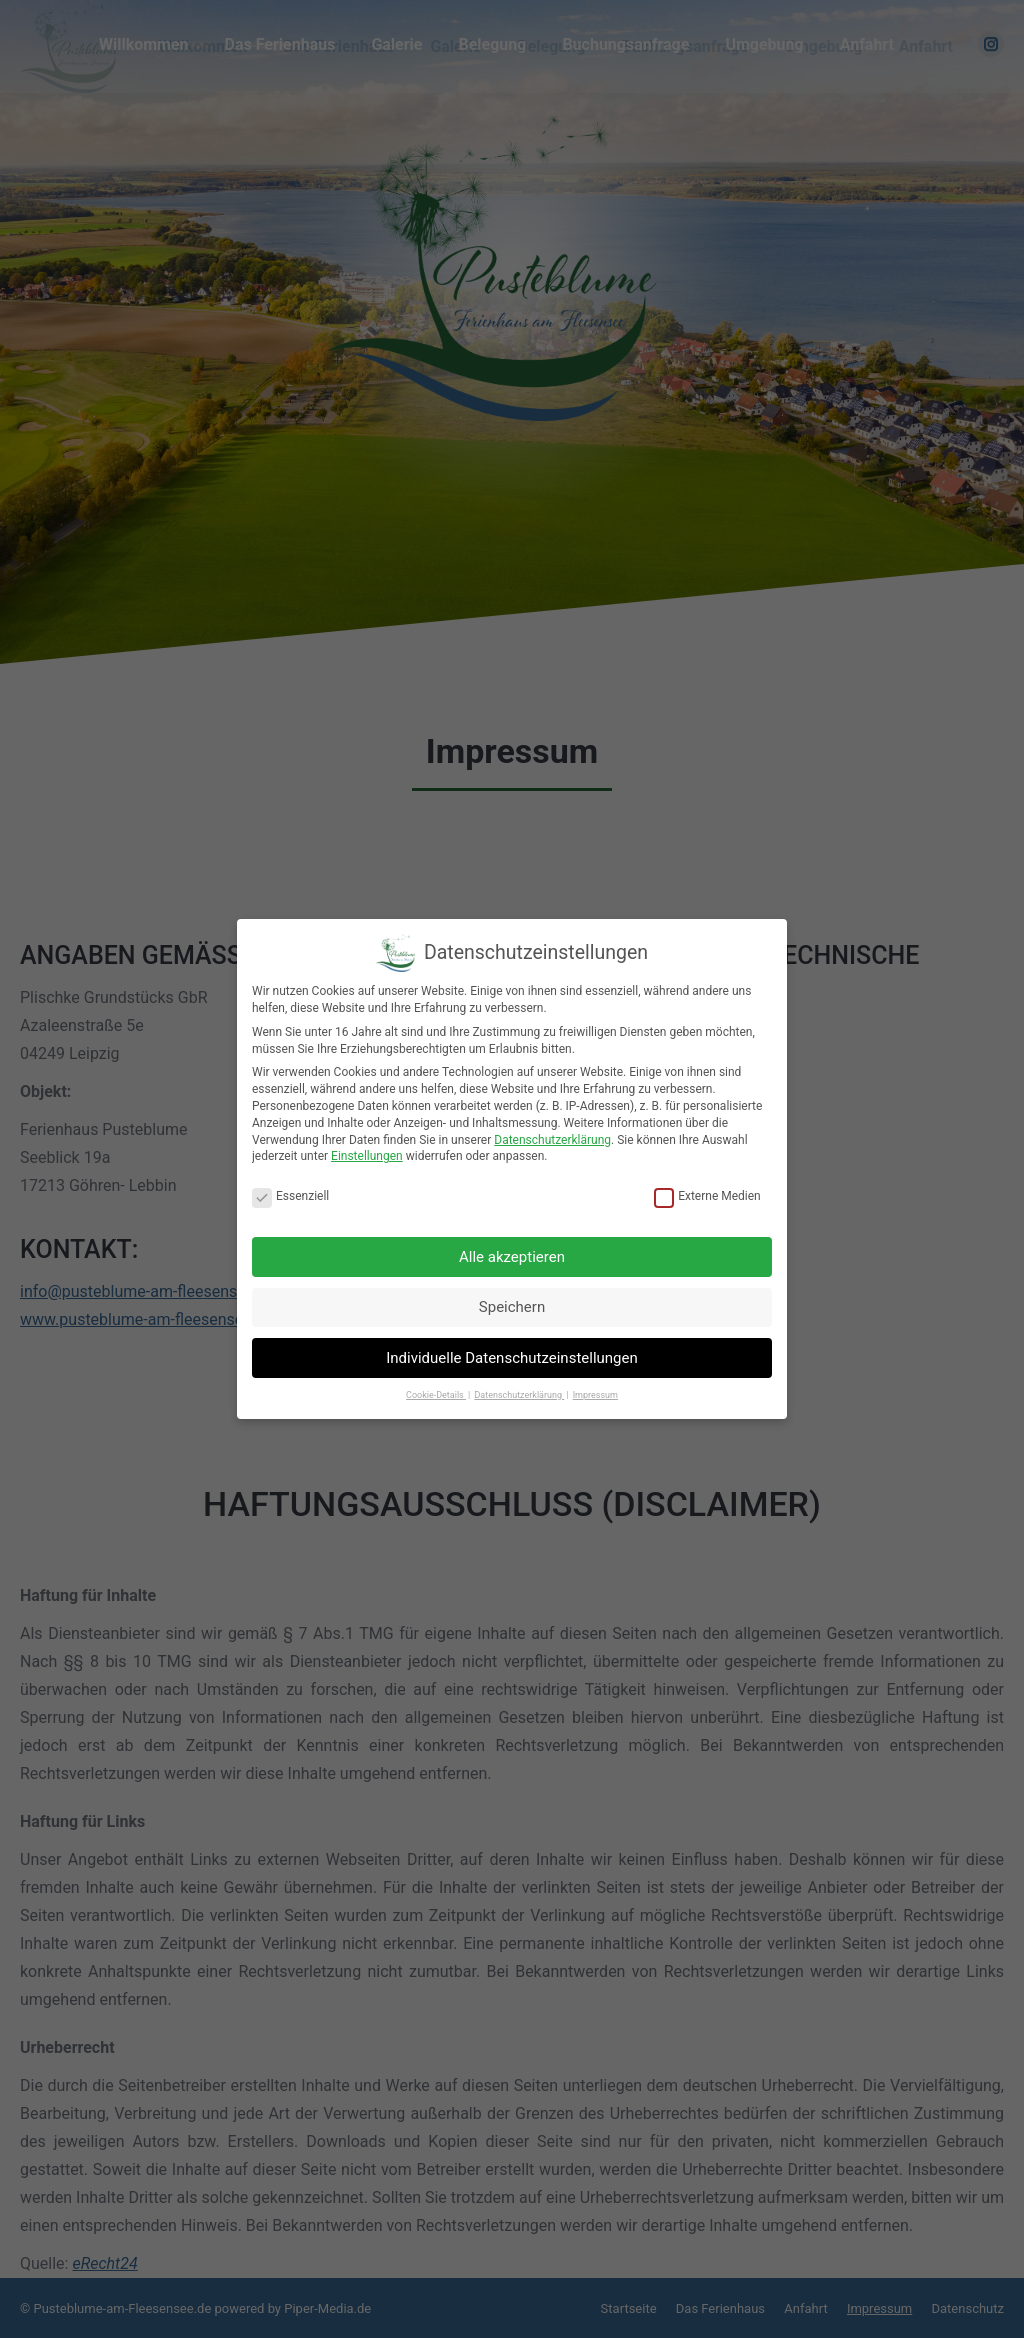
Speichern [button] (512, 1307)
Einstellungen (367, 1156)
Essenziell (290, 1196)
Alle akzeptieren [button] (512, 1257)
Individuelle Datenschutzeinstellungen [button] (512, 1358)
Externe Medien (707, 1196)
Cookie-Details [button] (436, 1395)
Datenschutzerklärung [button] (519, 1395)
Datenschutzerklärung (552, 1140)
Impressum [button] (595, 1395)
